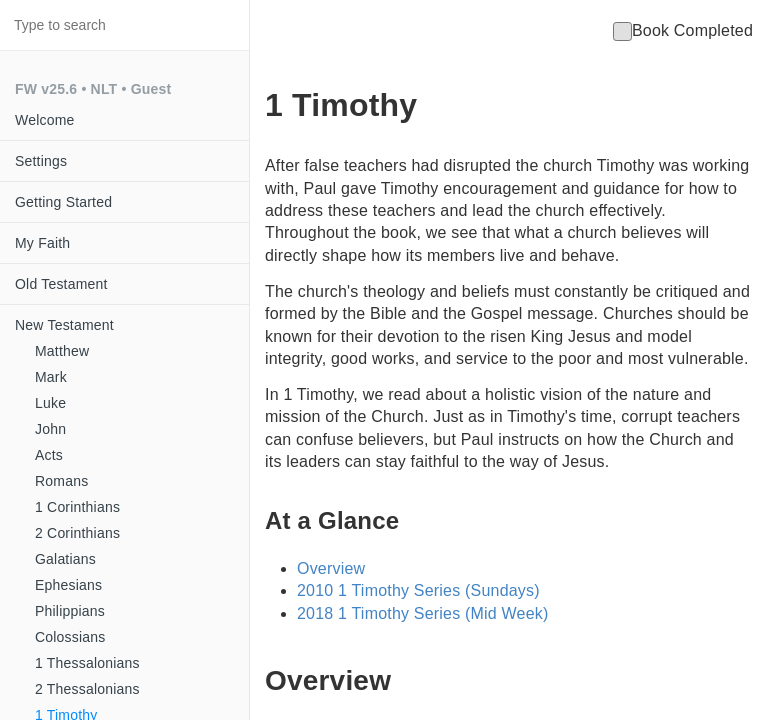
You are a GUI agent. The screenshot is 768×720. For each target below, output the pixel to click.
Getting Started (63, 202)
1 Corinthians (77, 507)
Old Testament (61, 284)
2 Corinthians (77, 533)
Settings (41, 161)
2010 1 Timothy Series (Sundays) (418, 590)
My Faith (42, 243)
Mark (51, 377)
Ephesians (68, 585)
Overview (331, 568)
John (50, 429)
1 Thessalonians (87, 663)
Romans (61, 481)
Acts (49, 455)
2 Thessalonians (87, 689)
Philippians (70, 611)
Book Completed (683, 30)
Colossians (70, 637)
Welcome (45, 120)
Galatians (65, 559)
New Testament (64, 325)
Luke (50, 403)
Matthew (62, 351)
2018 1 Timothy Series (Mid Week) (423, 613)
